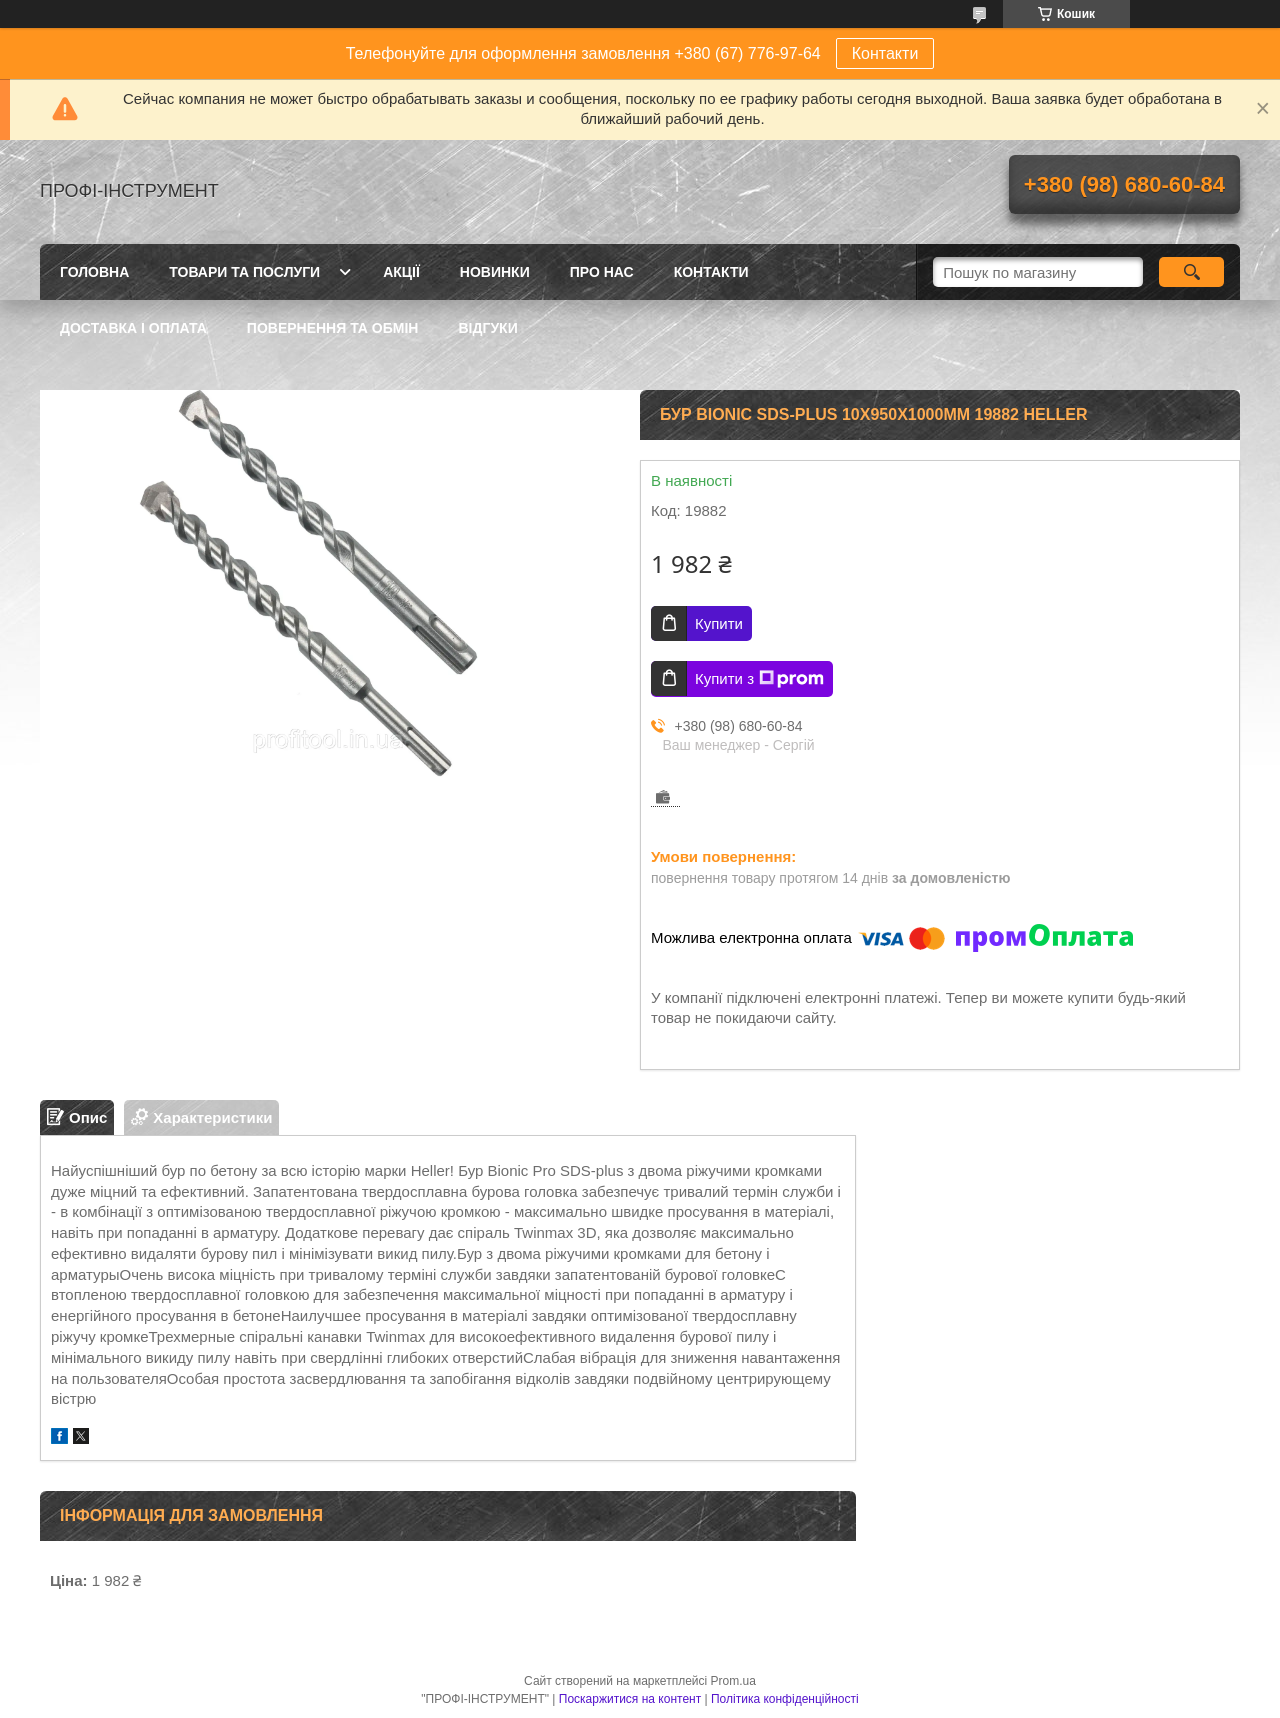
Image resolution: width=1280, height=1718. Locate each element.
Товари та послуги (244, 272)
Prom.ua (733, 1681)
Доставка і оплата (133, 328)
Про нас (602, 272)
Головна (94, 272)
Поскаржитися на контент (630, 1699)
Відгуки (487, 328)
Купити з (759, 679)
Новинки (495, 272)
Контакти (885, 53)
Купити (719, 623)
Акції (401, 272)
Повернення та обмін (333, 328)
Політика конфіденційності (785, 1699)
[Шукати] (1191, 272)
